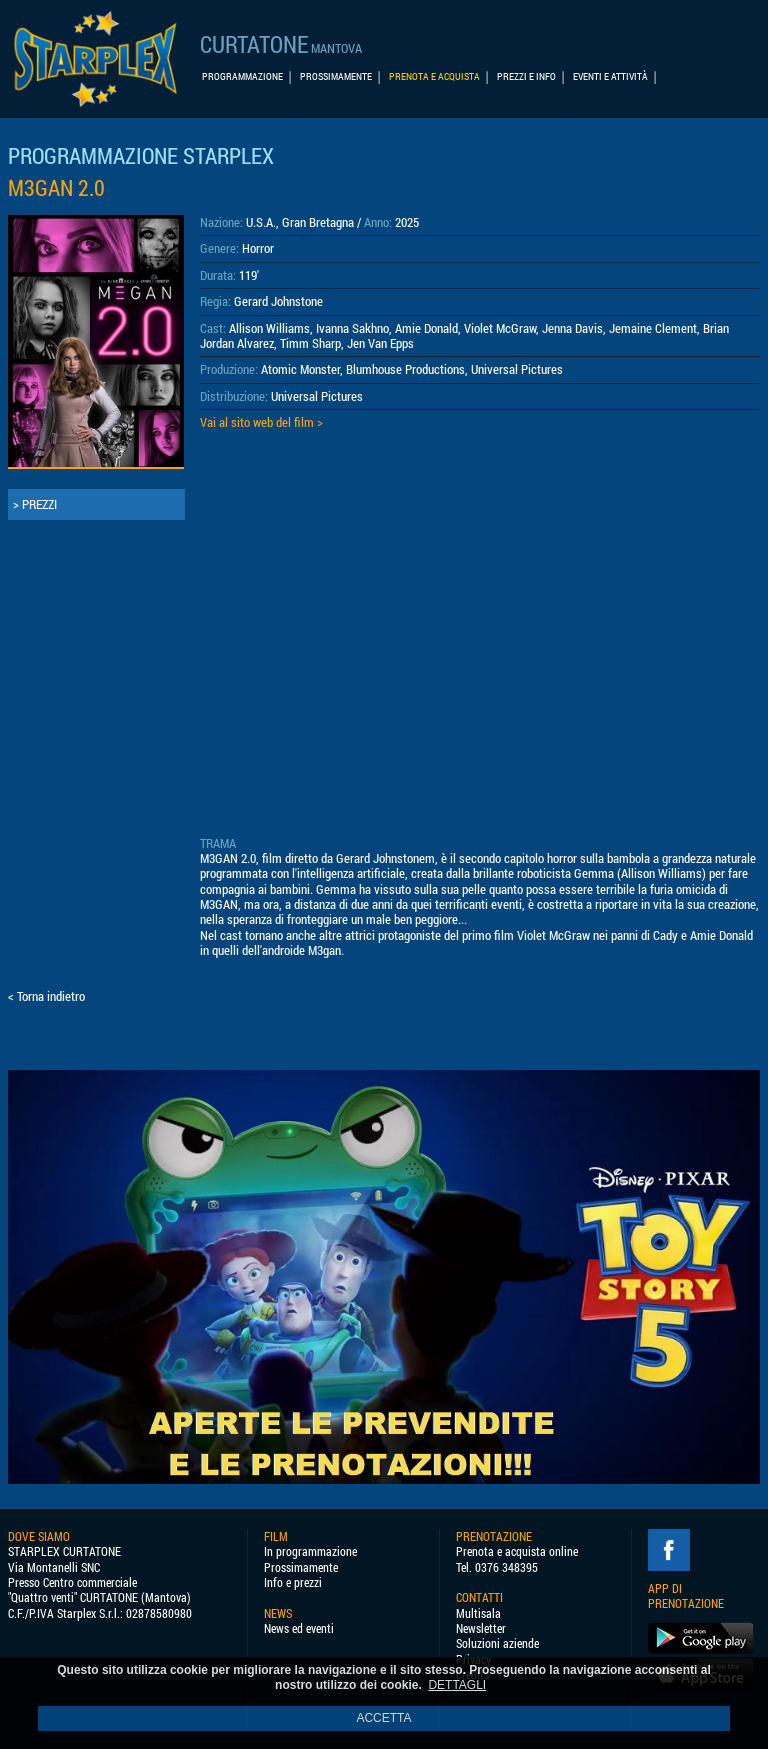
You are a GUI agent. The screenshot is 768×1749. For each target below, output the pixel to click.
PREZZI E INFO (526, 76)
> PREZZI (35, 504)
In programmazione (310, 1551)
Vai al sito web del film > (261, 422)
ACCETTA (383, 1718)
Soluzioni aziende (497, 1643)
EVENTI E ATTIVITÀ (610, 76)
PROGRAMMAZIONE (242, 76)
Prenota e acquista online (517, 1551)
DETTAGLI (457, 1685)
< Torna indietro (46, 996)
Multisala (478, 1613)
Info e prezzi (293, 1582)
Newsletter (481, 1628)
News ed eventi (299, 1628)
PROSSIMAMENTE (336, 76)
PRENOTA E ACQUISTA (434, 76)
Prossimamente (301, 1567)
